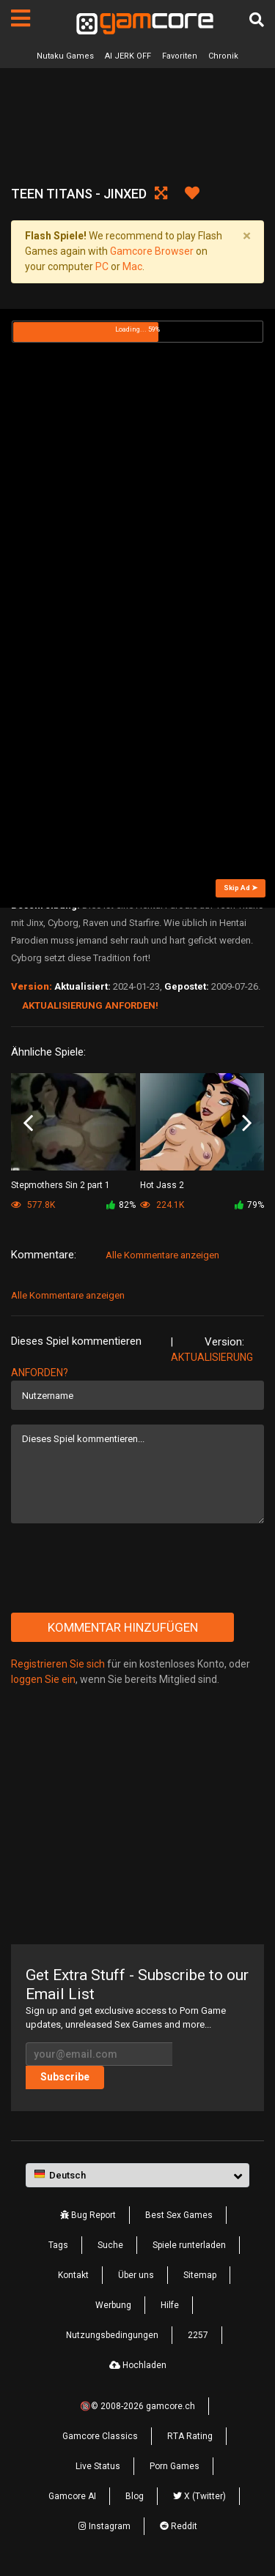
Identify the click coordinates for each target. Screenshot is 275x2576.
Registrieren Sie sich (58, 1664)
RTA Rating (190, 2436)
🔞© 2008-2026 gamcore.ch (137, 2406)
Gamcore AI (72, 2496)
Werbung (113, 2305)
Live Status (98, 2466)
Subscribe (64, 2077)
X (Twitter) (199, 2496)
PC (102, 266)
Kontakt (73, 2275)
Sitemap (199, 2275)
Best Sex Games (179, 2215)
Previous (28, 1122)
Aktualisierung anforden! (90, 1005)
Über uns (136, 2275)
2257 (198, 2335)
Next (247, 1122)
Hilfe (170, 2305)
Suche (110, 2245)
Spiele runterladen (189, 2245)
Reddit (178, 2526)
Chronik (223, 56)
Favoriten (179, 56)
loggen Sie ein (43, 1679)
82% (121, 1205)
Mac (132, 266)
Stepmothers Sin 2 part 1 (60, 1185)
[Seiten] (20, 18)
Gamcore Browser (152, 251)
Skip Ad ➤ (240, 888)
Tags (58, 2245)
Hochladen (137, 2365)
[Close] (246, 236)
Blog (134, 2496)
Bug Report (88, 2215)
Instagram (104, 2526)
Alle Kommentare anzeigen (162, 1255)
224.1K (162, 1205)
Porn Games (174, 2466)
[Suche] (256, 19)
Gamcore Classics (100, 2436)
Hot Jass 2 (162, 1185)
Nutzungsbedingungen (112, 2335)
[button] (137, 2175)
